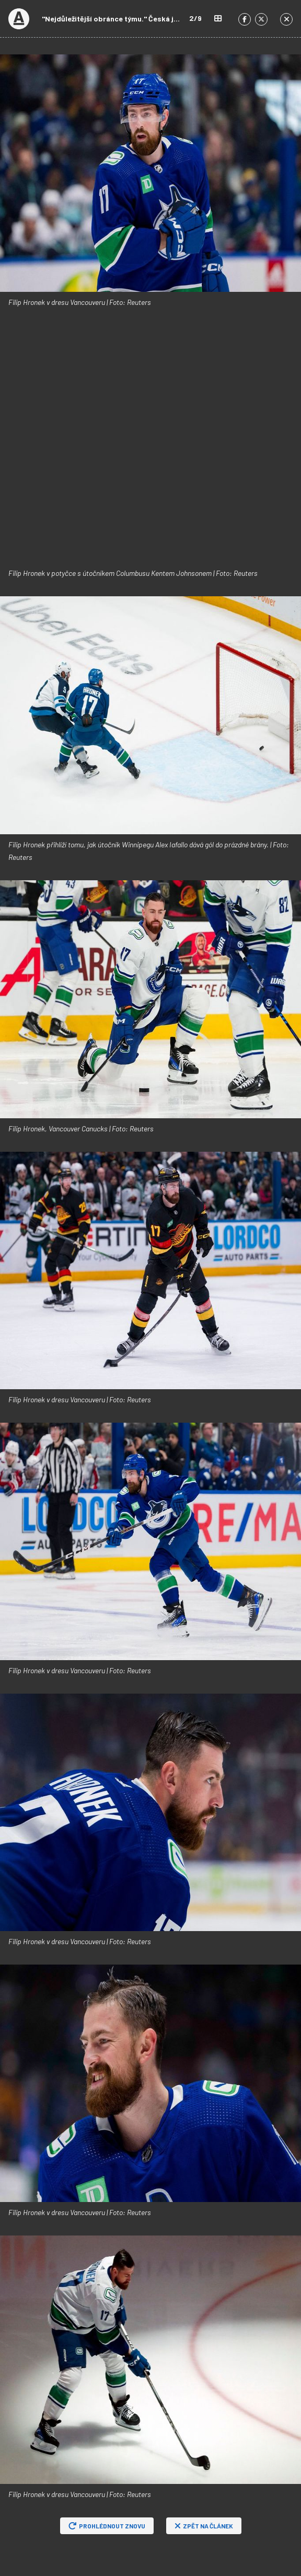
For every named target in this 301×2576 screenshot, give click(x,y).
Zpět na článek (204, 2526)
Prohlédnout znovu (106, 2526)
